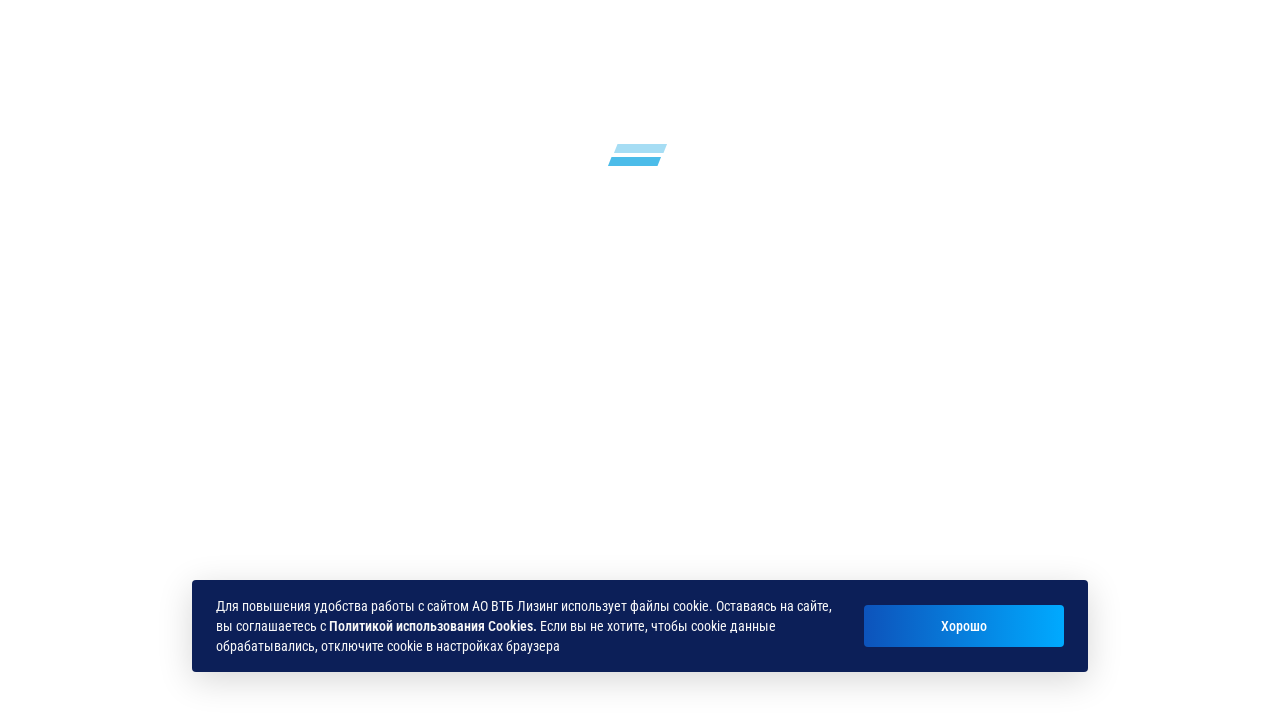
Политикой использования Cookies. (433, 626)
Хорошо (964, 626)
